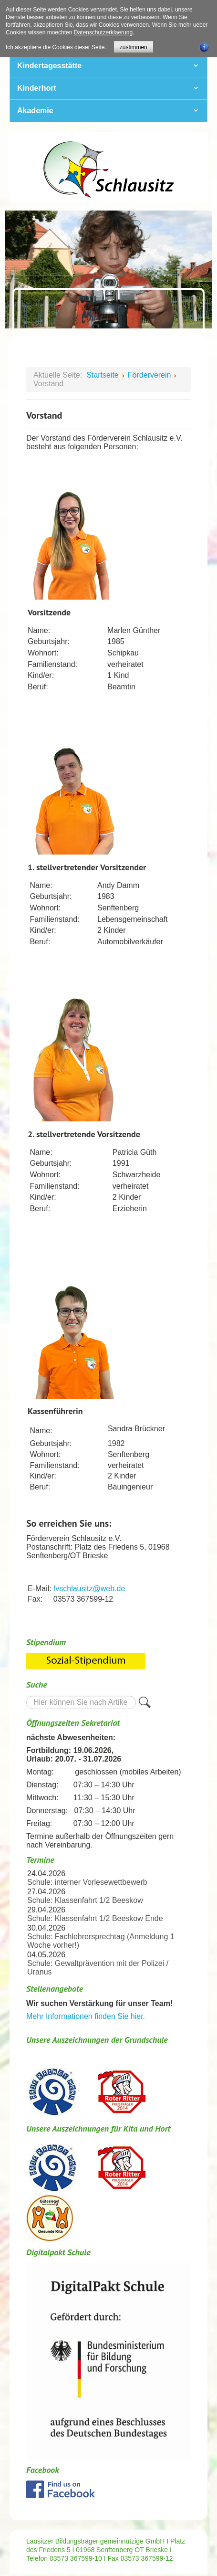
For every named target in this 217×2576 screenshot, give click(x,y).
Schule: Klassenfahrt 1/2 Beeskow (85, 1900)
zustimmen (133, 47)
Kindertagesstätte (49, 66)
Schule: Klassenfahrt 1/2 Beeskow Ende (95, 1918)
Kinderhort (36, 88)
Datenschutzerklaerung (103, 32)
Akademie (35, 110)
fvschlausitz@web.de (89, 1588)
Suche (26, 1695)
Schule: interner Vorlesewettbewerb (87, 1882)
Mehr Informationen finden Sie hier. (85, 2016)
